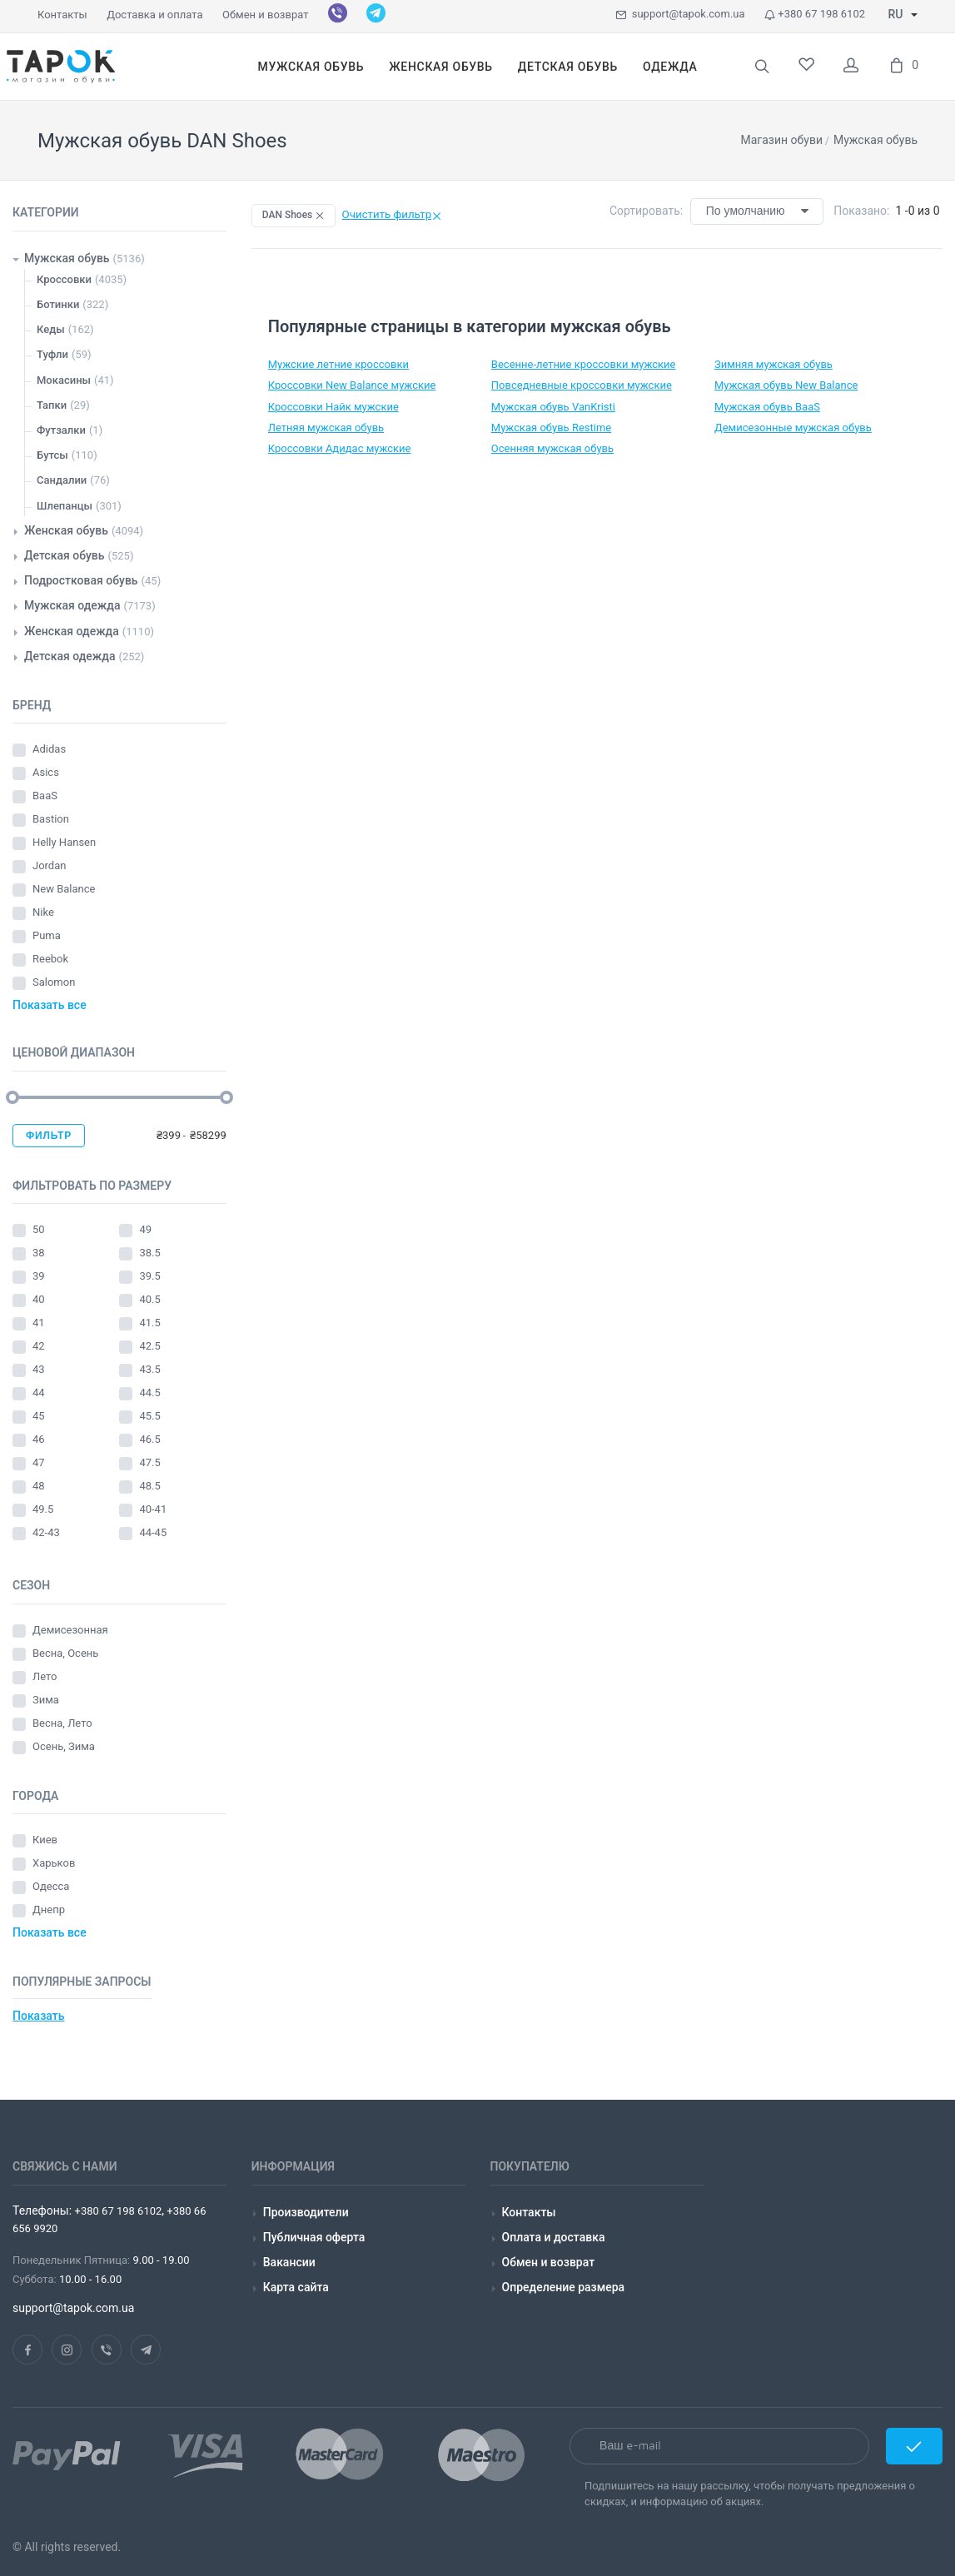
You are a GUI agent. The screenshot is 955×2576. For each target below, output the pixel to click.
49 (146, 1229)
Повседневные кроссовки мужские (581, 385)
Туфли (52, 354)
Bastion (52, 819)
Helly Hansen (65, 842)
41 (39, 1322)
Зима (45, 1699)
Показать (38, 2015)
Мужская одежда (72, 605)
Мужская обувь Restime (551, 427)
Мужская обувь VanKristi (553, 406)
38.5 (151, 1252)
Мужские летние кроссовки (338, 364)
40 (39, 1299)
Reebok (51, 958)
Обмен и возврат (265, 14)
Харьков (53, 1863)
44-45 (154, 1532)
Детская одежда (69, 656)
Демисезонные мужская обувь (793, 427)
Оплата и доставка (553, 2237)
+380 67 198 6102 (814, 13)
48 (39, 1485)
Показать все (49, 1005)
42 (39, 1346)
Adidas (50, 749)
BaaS (46, 795)
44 (39, 1392)
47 (39, 1462)
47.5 (151, 1462)
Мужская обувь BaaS (767, 406)
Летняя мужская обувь (326, 427)
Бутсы (52, 455)
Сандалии (62, 480)
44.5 (151, 1392)
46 (39, 1439)
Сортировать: (646, 210)
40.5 (151, 1299)
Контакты (62, 14)
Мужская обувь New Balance (786, 385)
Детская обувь (64, 555)
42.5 (151, 1346)
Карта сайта (296, 2287)
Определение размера (563, 2287)
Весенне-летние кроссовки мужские (583, 364)
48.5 (151, 1485)
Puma (47, 935)
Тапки (52, 405)
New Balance (65, 889)
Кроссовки (64, 279)
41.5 (151, 1322)
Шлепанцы (64, 506)
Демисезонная (70, 1630)
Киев (44, 1839)
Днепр (48, 1909)
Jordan (50, 865)
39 (39, 1276)
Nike (44, 912)
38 (39, 1252)
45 (39, 1416)
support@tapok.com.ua (679, 13)
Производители (306, 2212)
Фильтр (49, 1135)
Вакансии (289, 2262)
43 (39, 1369)
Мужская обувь (67, 258)
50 (39, 1229)
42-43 (47, 1532)
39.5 (151, 1276)
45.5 (151, 1416)
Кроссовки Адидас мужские (339, 448)
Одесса (50, 1886)
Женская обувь (66, 530)
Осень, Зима (63, 1746)
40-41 (154, 1509)
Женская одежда (71, 631)
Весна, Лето (62, 1723)
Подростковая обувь (81, 580)
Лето (44, 1676)
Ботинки (58, 304)
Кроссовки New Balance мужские (352, 385)
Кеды (51, 329)
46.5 (151, 1439)
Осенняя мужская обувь (552, 448)
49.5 (44, 1509)
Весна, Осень (65, 1653)
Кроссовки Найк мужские (333, 406)
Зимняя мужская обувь (773, 364)
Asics (47, 772)
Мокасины (64, 380)
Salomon (55, 982)
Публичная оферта (314, 2237)
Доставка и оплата (154, 14)
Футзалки (61, 430)
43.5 (151, 1369)
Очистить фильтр (392, 214)
